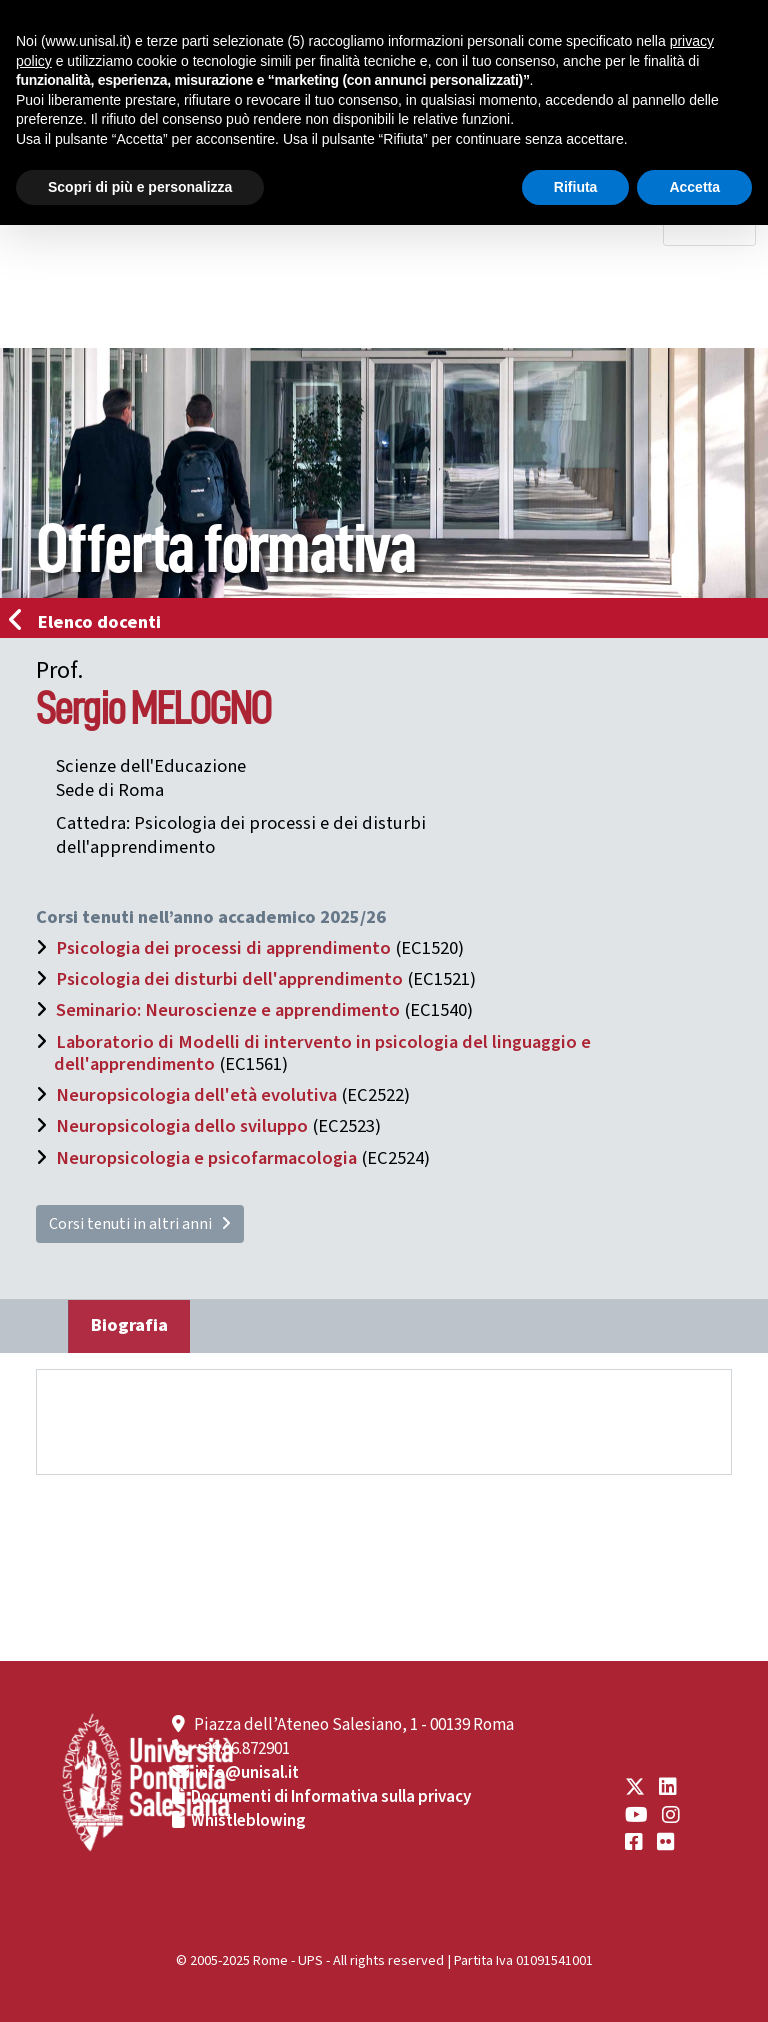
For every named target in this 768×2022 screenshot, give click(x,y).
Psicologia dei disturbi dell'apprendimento (229, 979)
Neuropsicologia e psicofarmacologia (206, 1158)
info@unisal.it (247, 1773)
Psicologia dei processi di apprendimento (223, 948)
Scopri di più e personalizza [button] (140, 187)
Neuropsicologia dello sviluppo (182, 1126)
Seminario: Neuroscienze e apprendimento (228, 1010)
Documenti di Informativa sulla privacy (331, 1797)
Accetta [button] (694, 187)
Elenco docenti (91, 622)
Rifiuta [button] (576, 187)
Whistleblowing (248, 1821)
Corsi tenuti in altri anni (140, 1224)
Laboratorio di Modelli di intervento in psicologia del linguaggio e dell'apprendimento (322, 1053)
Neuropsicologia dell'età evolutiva (196, 1095)
